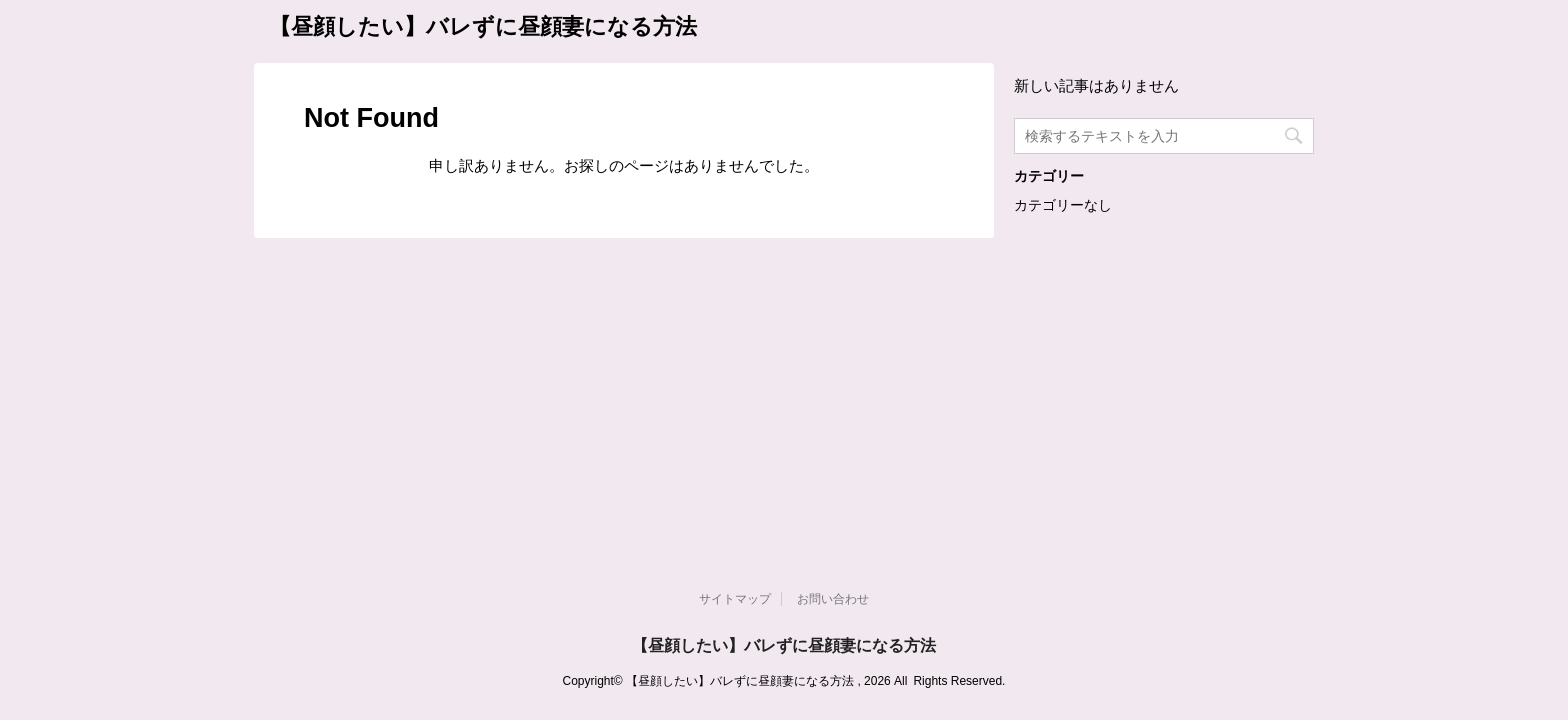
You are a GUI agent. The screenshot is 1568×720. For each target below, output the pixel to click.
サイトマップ (735, 317)
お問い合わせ (833, 317)
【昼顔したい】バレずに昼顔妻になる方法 (483, 26)
